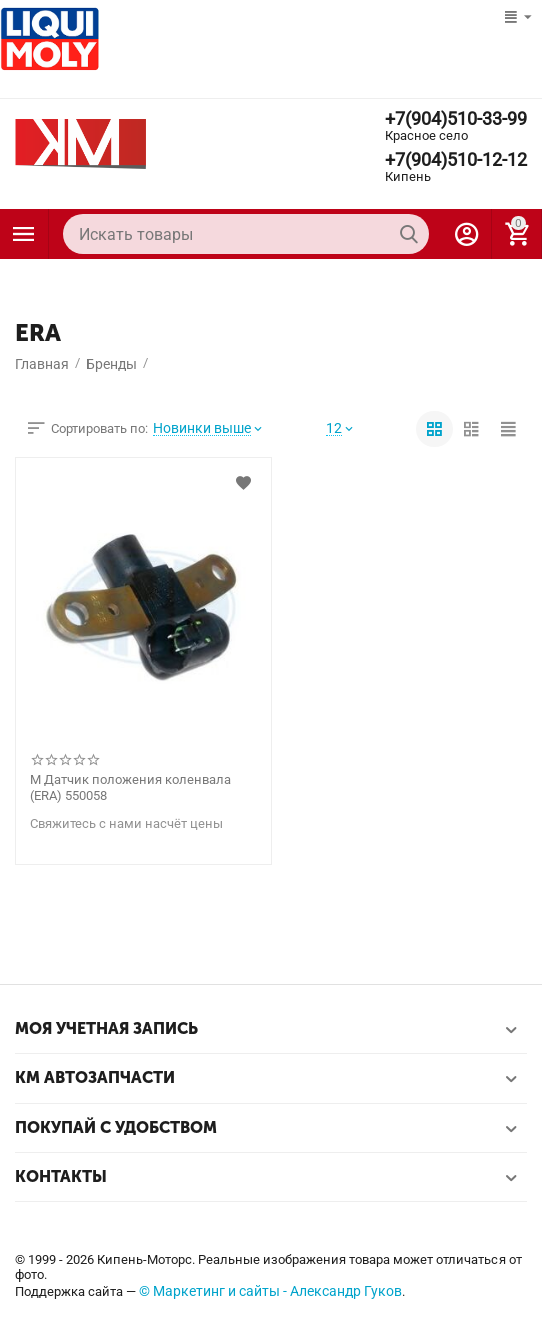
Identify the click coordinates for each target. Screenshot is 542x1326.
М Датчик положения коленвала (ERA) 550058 (130, 787)
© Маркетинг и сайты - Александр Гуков (270, 1291)
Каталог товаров (24, 234)
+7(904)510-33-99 (456, 119)
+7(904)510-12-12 (456, 160)
